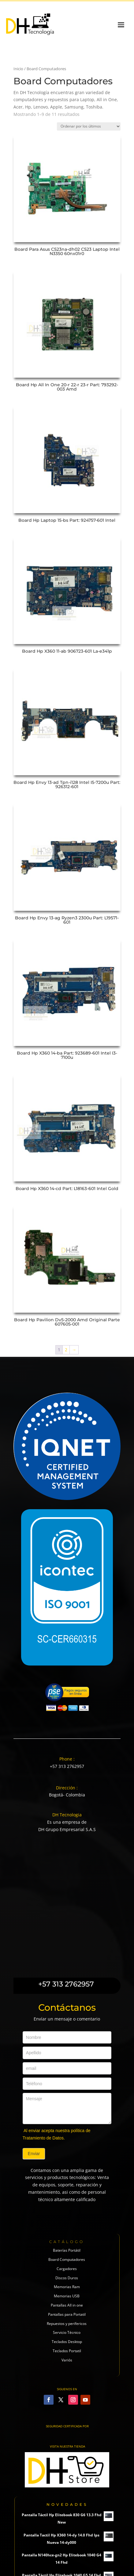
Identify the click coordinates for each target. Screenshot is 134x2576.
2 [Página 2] (66, 1350)
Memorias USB (67, 2296)
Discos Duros (66, 2277)
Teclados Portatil (67, 2350)
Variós (66, 2360)
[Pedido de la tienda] (89, 126)
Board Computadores (66, 2259)
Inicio (18, 68)
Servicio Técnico (66, 2332)
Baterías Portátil (66, 2250)
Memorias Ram (67, 2286)
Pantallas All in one (67, 2305)
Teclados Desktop (67, 2341)
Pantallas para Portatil (67, 2314)
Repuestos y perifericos (67, 2323)
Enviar (34, 2153)
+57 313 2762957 (67, 1766)
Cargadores (67, 2268)
